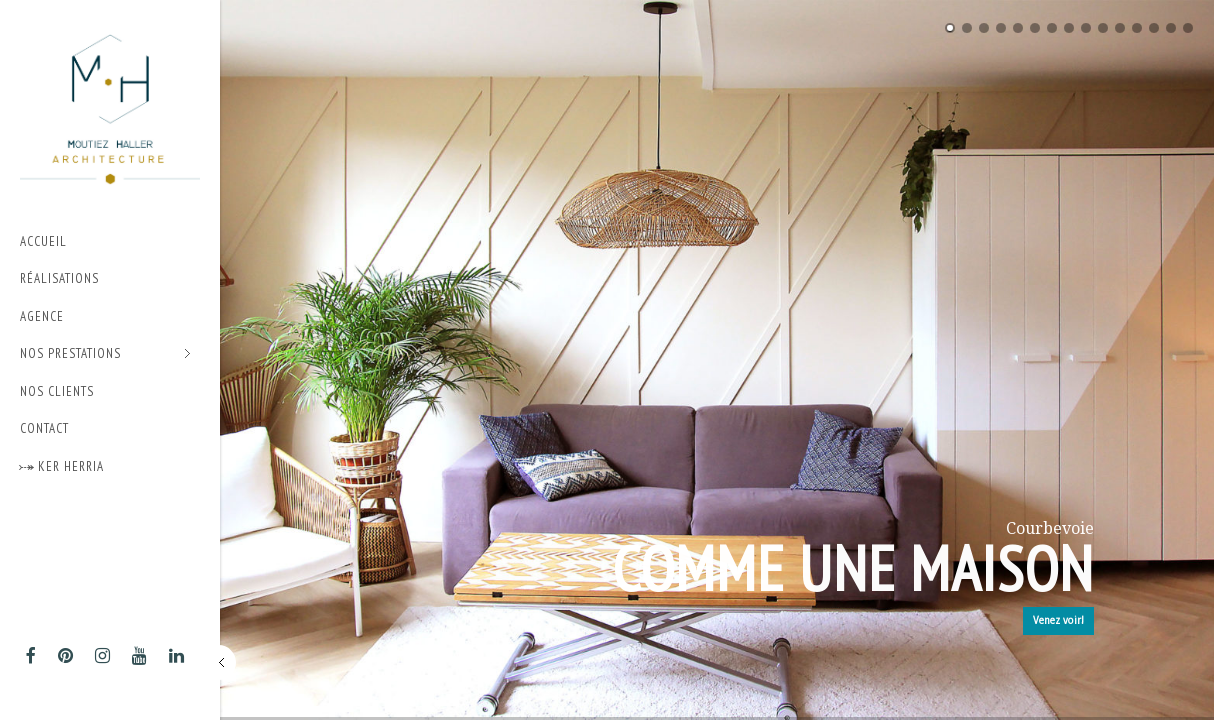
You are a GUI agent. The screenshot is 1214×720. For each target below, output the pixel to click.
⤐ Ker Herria (62, 466)
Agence (42, 316)
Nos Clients (57, 391)
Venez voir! (1058, 620)
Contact (44, 428)
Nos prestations (105, 354)
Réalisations (59, 278)
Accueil (43, 241)
